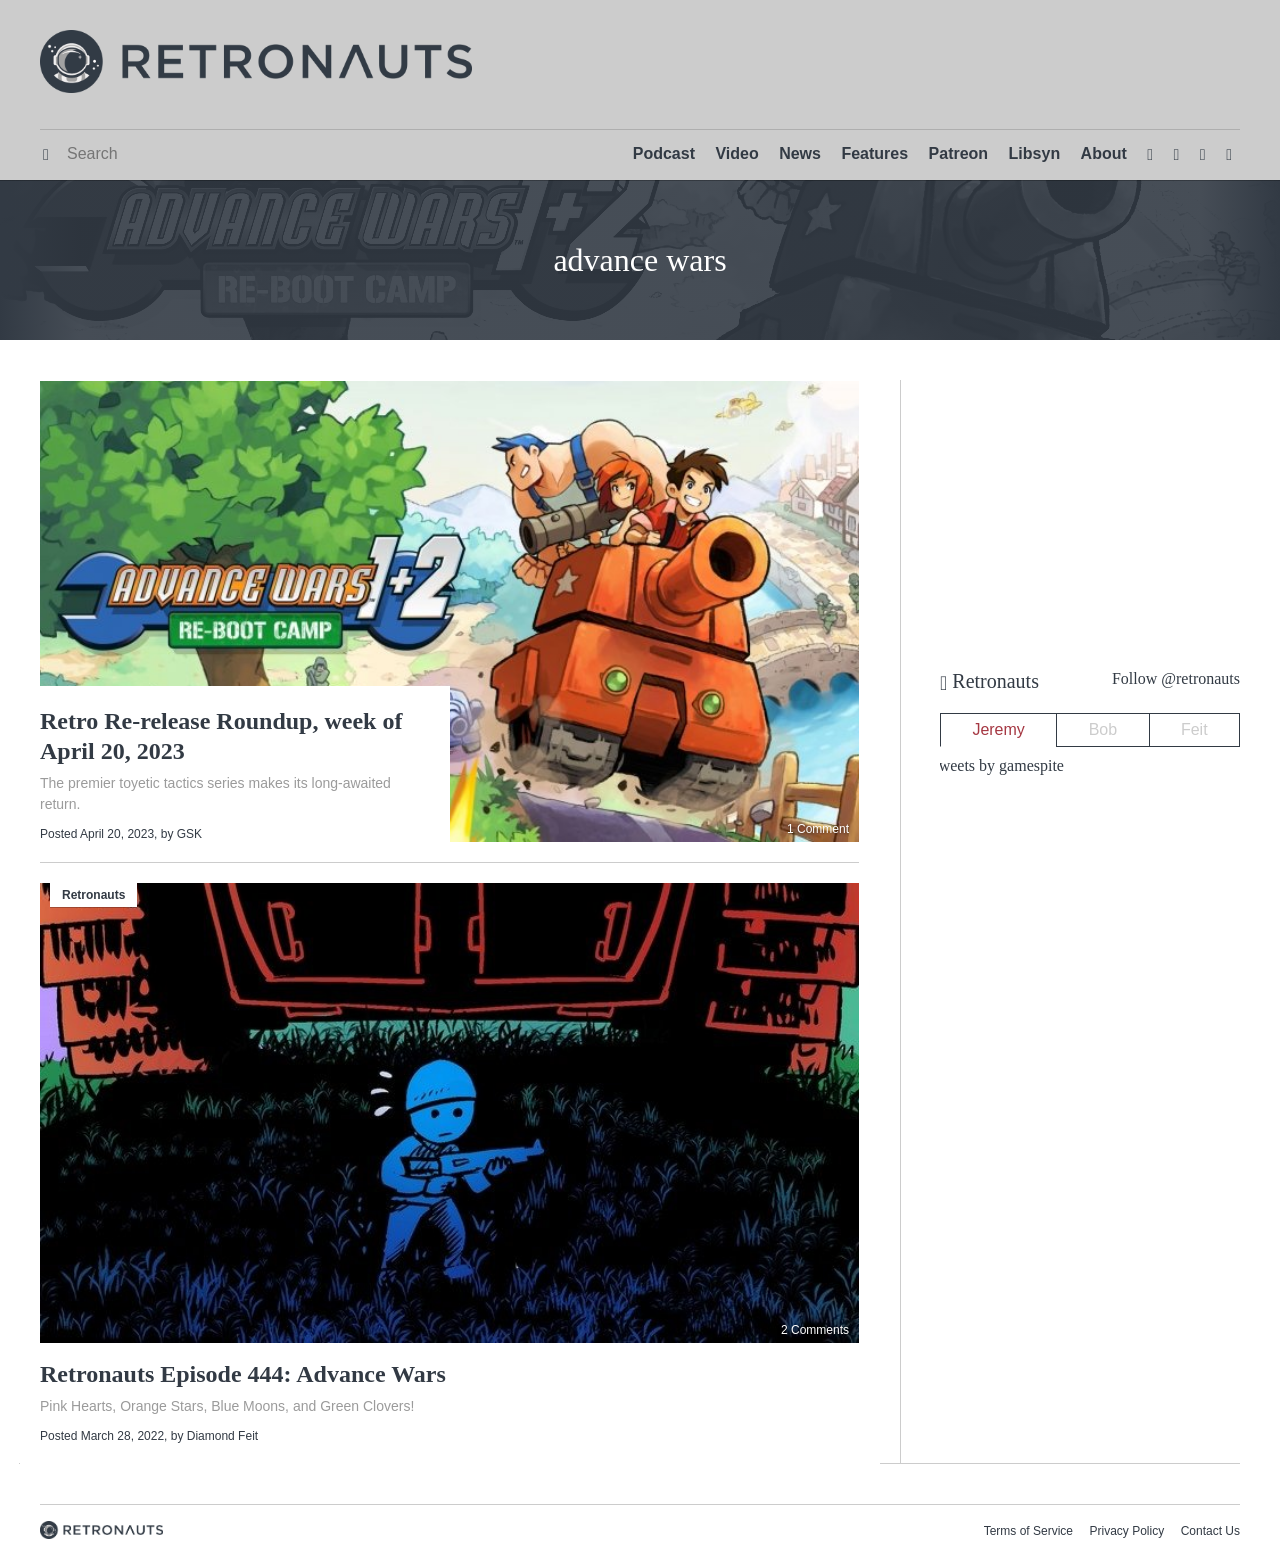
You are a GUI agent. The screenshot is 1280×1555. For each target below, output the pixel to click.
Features (874, 153)
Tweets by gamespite (997, 765)
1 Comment (818, 829)
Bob (1103, 729)
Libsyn (1035, 153)
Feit (1194, 729)
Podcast (664, 153)
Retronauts (93, 895)
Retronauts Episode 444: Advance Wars (243, 1374)
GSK (189, 834)
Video (736, 153)
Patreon (959, 153)
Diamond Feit (222, 1436)
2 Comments (815, 1330)
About (1104, 153)
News (800, 153)
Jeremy (998, 729)
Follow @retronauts (1176, 678)
